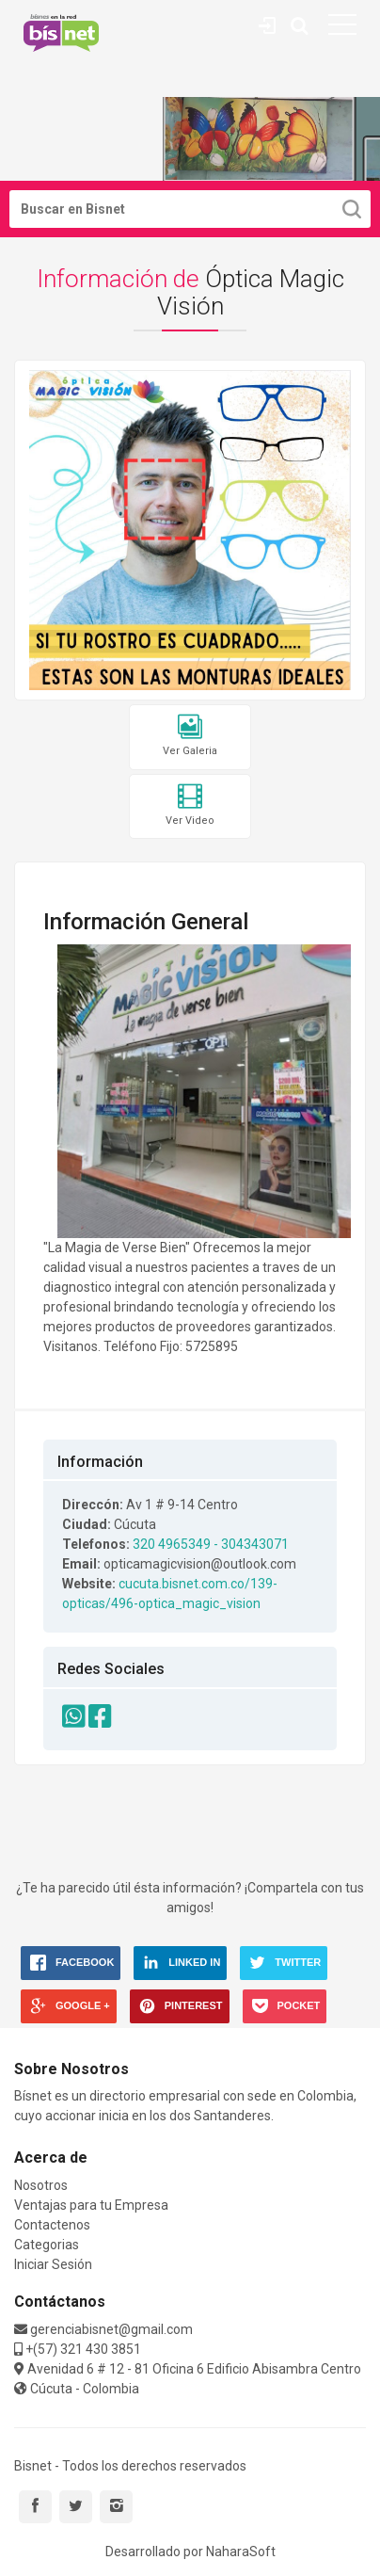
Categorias (46, 2244)
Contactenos (52, 2224)
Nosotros (41, 2185)
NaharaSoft (241, 2551)
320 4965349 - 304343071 (211, 1544)
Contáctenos (267, 22)
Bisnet (61, 33)
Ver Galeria (190, 736)
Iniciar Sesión (53, 2264)
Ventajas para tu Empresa (91, 2205)
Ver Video (190, 805)
